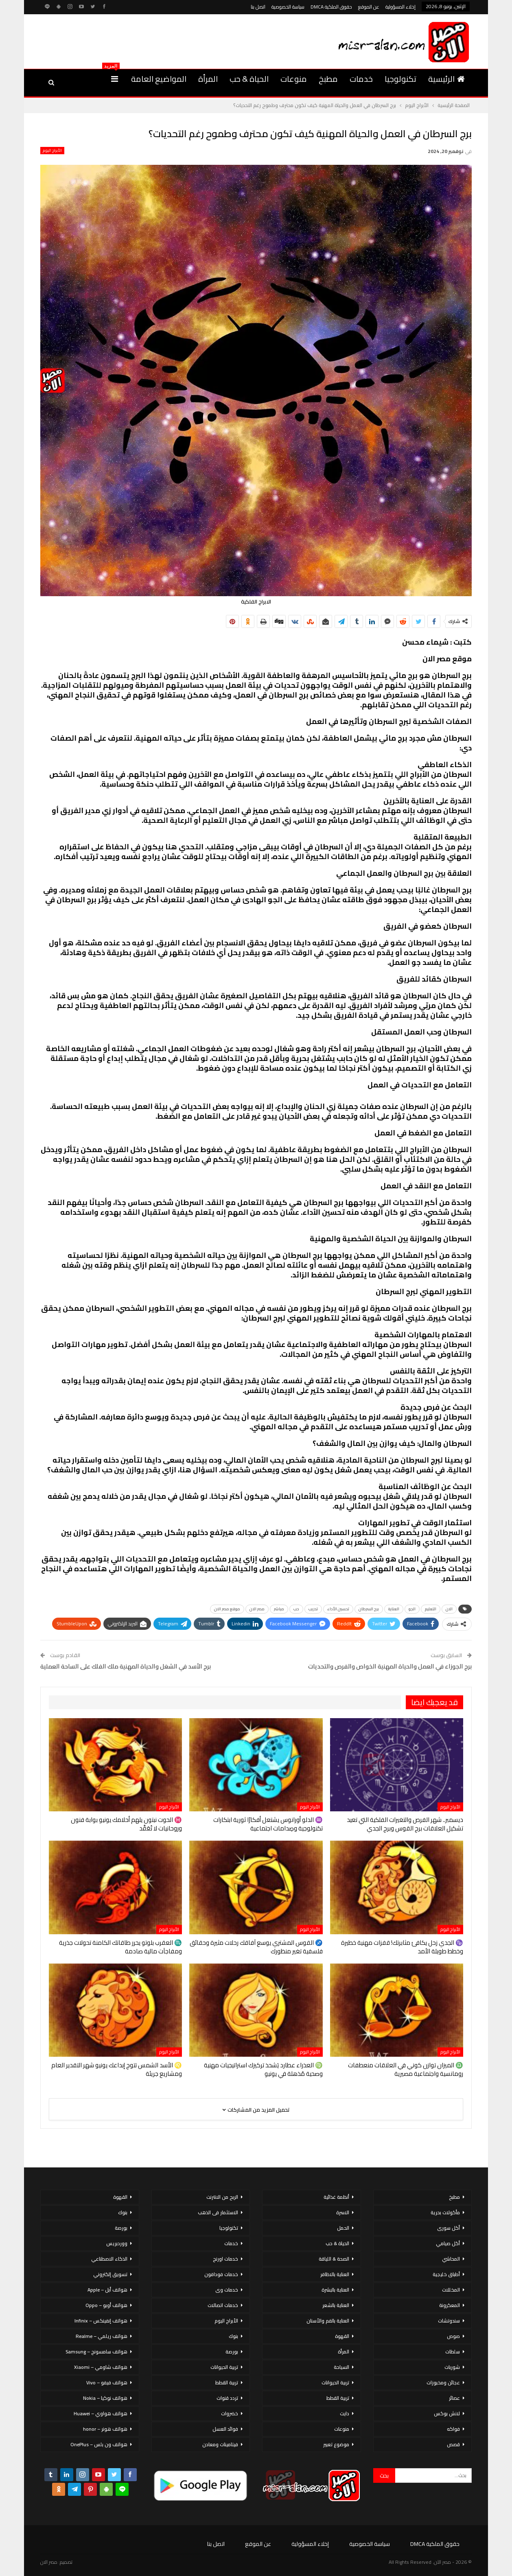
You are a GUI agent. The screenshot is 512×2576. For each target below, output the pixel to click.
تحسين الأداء (338, 1609)
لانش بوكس (447, 2413)
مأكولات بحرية (445, 2212)
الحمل (343, 2228)
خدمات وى (226, 2289)
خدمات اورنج (225, 2258)
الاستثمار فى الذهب (218, 2212)
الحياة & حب (249, 78)
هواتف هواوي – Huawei (100, 2413)
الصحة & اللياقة (334, 2258)
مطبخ (328, 78)
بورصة (231, 2351)
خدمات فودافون (221, 2274)
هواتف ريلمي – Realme (101, 2336)
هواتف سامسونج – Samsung (96, 2351)
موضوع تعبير (336, 2444)
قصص (453, 2444)
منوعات (293, 78)
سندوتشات (449, 2320)
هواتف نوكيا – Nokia (105, 2398)
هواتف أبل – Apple (107, 2289)
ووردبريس (116, 2243)
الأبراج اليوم (52, 150)
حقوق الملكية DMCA (331, 6)
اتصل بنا (258, 6)
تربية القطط (337, 2398)
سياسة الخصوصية (287, 6)
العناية (393, 1609)
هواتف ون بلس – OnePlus (98, 2444)
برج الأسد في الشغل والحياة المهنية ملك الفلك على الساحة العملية (125, 1666)
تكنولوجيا (400, 78)
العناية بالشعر (335, 2305)
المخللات (451, 2289)
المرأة (208, 78)
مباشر (279, 1609)
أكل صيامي (448, 2243)
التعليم (430, 1609)
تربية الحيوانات (335, 2382)
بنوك (233, 2336)
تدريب (313, 1609)
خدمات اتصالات (223, 2305)
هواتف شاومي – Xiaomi (100, 2367)
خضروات (229, 2413)
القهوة (342, 2336)
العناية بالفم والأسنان (327, 2320)
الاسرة (342, 2212)
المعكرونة (449, 2305)
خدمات (361, 78)
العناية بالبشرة (335, 2289)
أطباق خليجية (446, 2274)
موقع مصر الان (227, 1609)
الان (449, 1609)
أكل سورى (448, 2228)
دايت (344, 2413)
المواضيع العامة (158, 78)
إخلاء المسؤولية (400, 6)
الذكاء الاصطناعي (109, 2258)
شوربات (452, 2367)
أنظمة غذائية (336, 2197)
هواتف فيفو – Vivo (106, 2382)
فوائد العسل (225, 2429)
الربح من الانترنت (222, 2197)
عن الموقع (368, 6)
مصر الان (257, 1609)
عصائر (454, 2398)
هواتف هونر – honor (105, 2429)
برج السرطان (369, 1609)
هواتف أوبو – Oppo (106, 2305)
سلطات (452, 2351)
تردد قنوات (227, 2398)
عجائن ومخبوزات (443, 2382)
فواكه (453, 2429)
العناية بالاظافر (334, 2274)
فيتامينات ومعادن (220, 2444)
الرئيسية (446, 78)
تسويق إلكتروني (110, 2274)
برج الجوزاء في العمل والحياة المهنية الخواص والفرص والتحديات (390, 1666)
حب (296, 1609)
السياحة (341, 2367)
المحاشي (451, 2258)
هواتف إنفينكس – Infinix (100, 2320)
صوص (453, 2336)
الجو (412, 1609)
